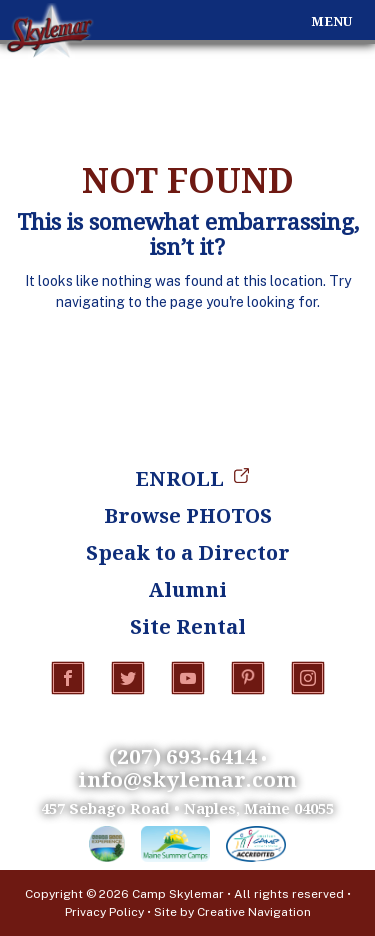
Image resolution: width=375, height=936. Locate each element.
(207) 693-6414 (183, 756)
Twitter (128, 678)
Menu (331, 22)
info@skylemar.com (187, 779)
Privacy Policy (104, 912)
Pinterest (248, 678)
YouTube (188, 678)
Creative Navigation (254, 912)
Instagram (308, 678)
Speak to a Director (188, 552)
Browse (188, 515)
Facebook (68, 678)
